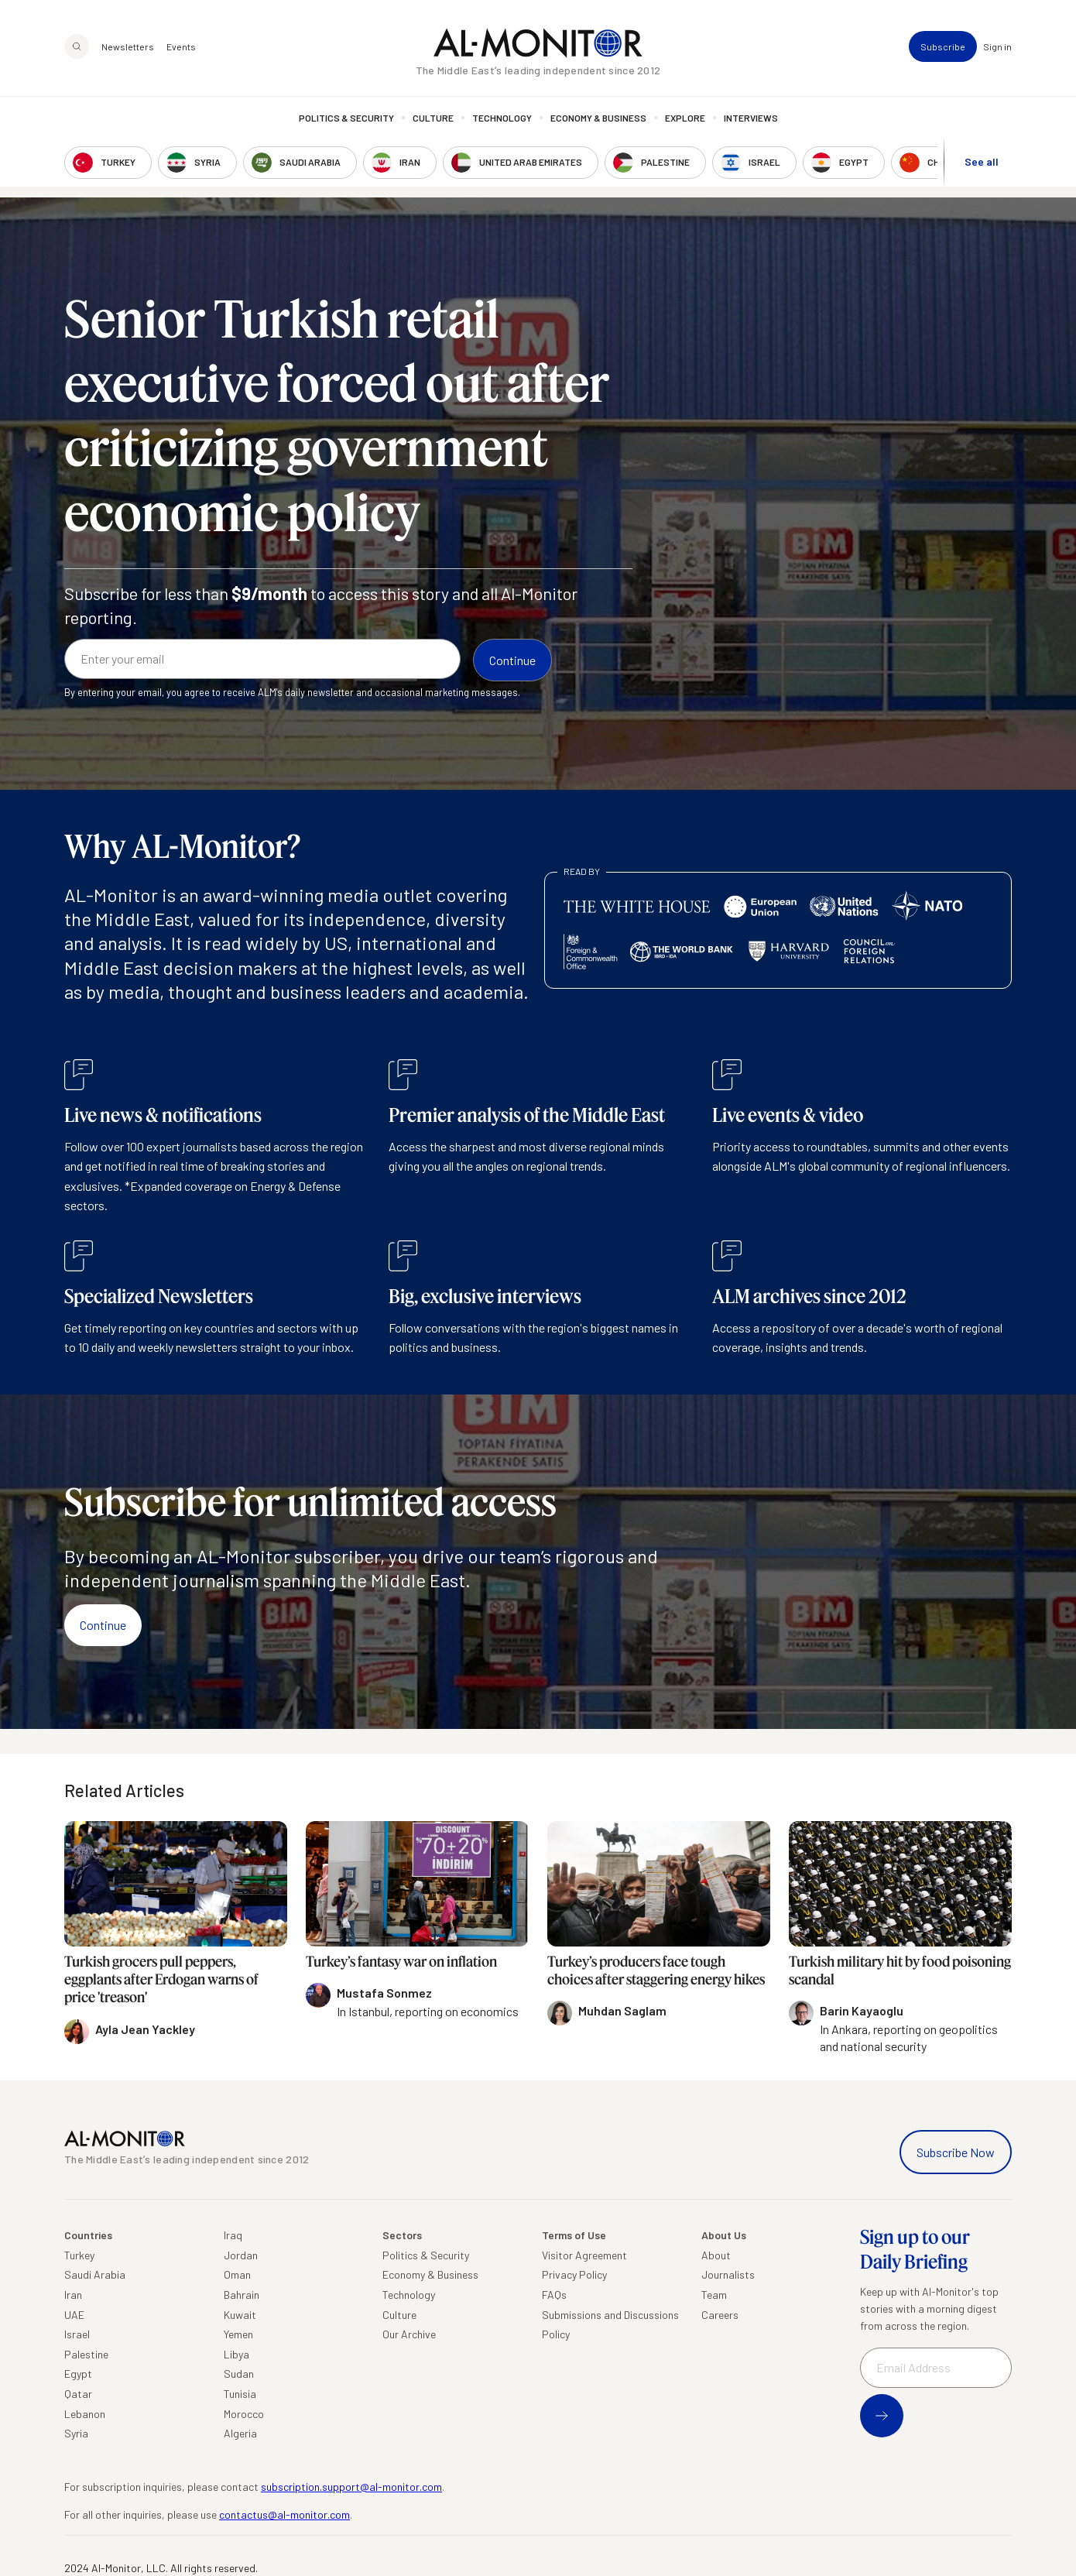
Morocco (244, 2413)
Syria (76, 2433)
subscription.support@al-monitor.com (351, 2486)
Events (181, 46)
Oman (237, 2274)
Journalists (728, 2274)
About (716, 2255)
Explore (685, 117)
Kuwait (240, 2314)
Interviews (751, 117)
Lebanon (84, 2413)
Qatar (78, 2393)
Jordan (241, 2255)
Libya (236, 2354)
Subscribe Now (956, 2152)
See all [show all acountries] (982, 161)
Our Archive (409, 2334)
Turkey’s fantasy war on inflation (401, 1961)
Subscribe (942, 46)
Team (714, 2294)
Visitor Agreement (584, 2255)
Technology (502, 117)
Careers (719, 2314)
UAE (74, 2314)
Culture (433, 117)
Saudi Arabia (94, 2274)
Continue (103, 1624)
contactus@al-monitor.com (284, 2514)
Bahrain (241, 2294)
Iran (73, 2294)
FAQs (554, 2294)
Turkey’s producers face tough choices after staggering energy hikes (656, 1970)
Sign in (997, 46)
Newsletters (127, 46)
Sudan (239, 2373)
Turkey (79, 2255)
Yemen (238, 2334)
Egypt (78, 2373)
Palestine (86, 2354)
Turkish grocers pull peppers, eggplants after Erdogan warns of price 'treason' (161, 1979)
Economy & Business (598, 117)
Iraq (233, 2235)
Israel (77, 2334)
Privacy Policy (574, 2274)
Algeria (240, 2433)
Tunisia (240, 2393)
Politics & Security (346, 117)
